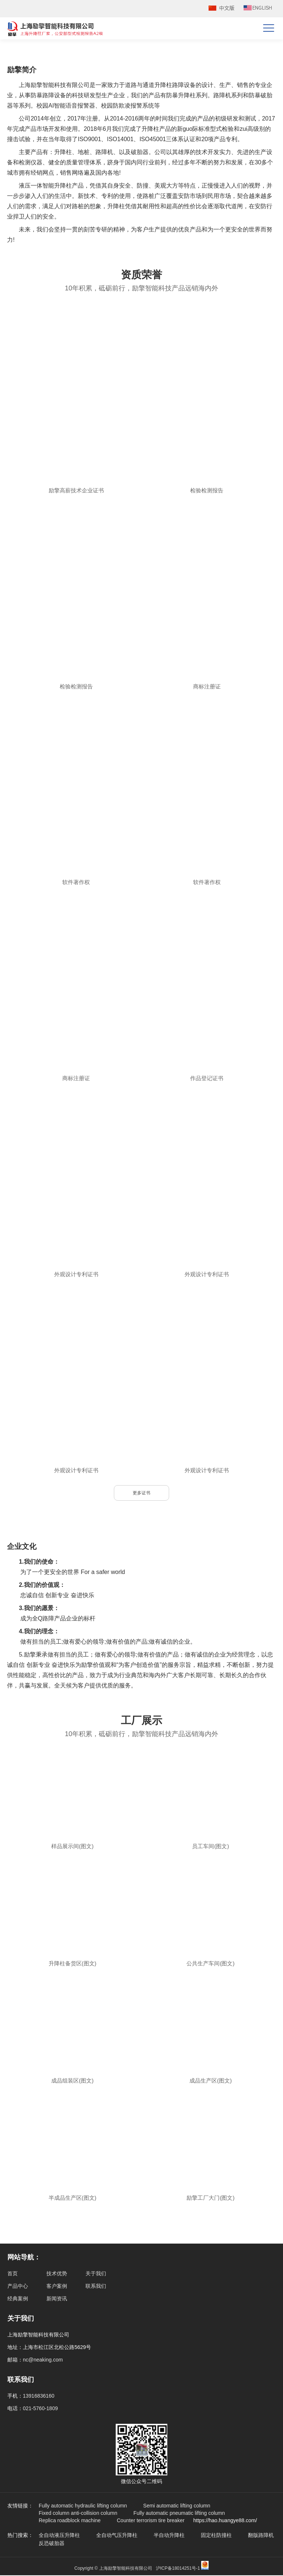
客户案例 (56, 2287)
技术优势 (56, 2274)
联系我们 (95, 2287)
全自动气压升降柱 (116, 2536)
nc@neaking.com (43, 2360)
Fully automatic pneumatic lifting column (179, 2514)
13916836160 (39, 2396)
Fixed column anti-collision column (78, 2514)
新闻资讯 (56, 2299)
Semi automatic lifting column (176, 2506)
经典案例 (17, 2299)
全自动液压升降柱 (59, 2536)
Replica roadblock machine (70, 2521)
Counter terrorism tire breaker (151, 2521)
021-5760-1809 (40, 2409)
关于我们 (95, 2274)
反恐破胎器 (51, 2544)
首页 (12, 2274)
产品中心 (17, 2287)
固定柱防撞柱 (216, 2536)
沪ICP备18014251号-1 (178, 2569)
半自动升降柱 (169, 2536)
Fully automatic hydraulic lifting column (83, 2506)
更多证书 (141, 1492)
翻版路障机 (261, 2536)
